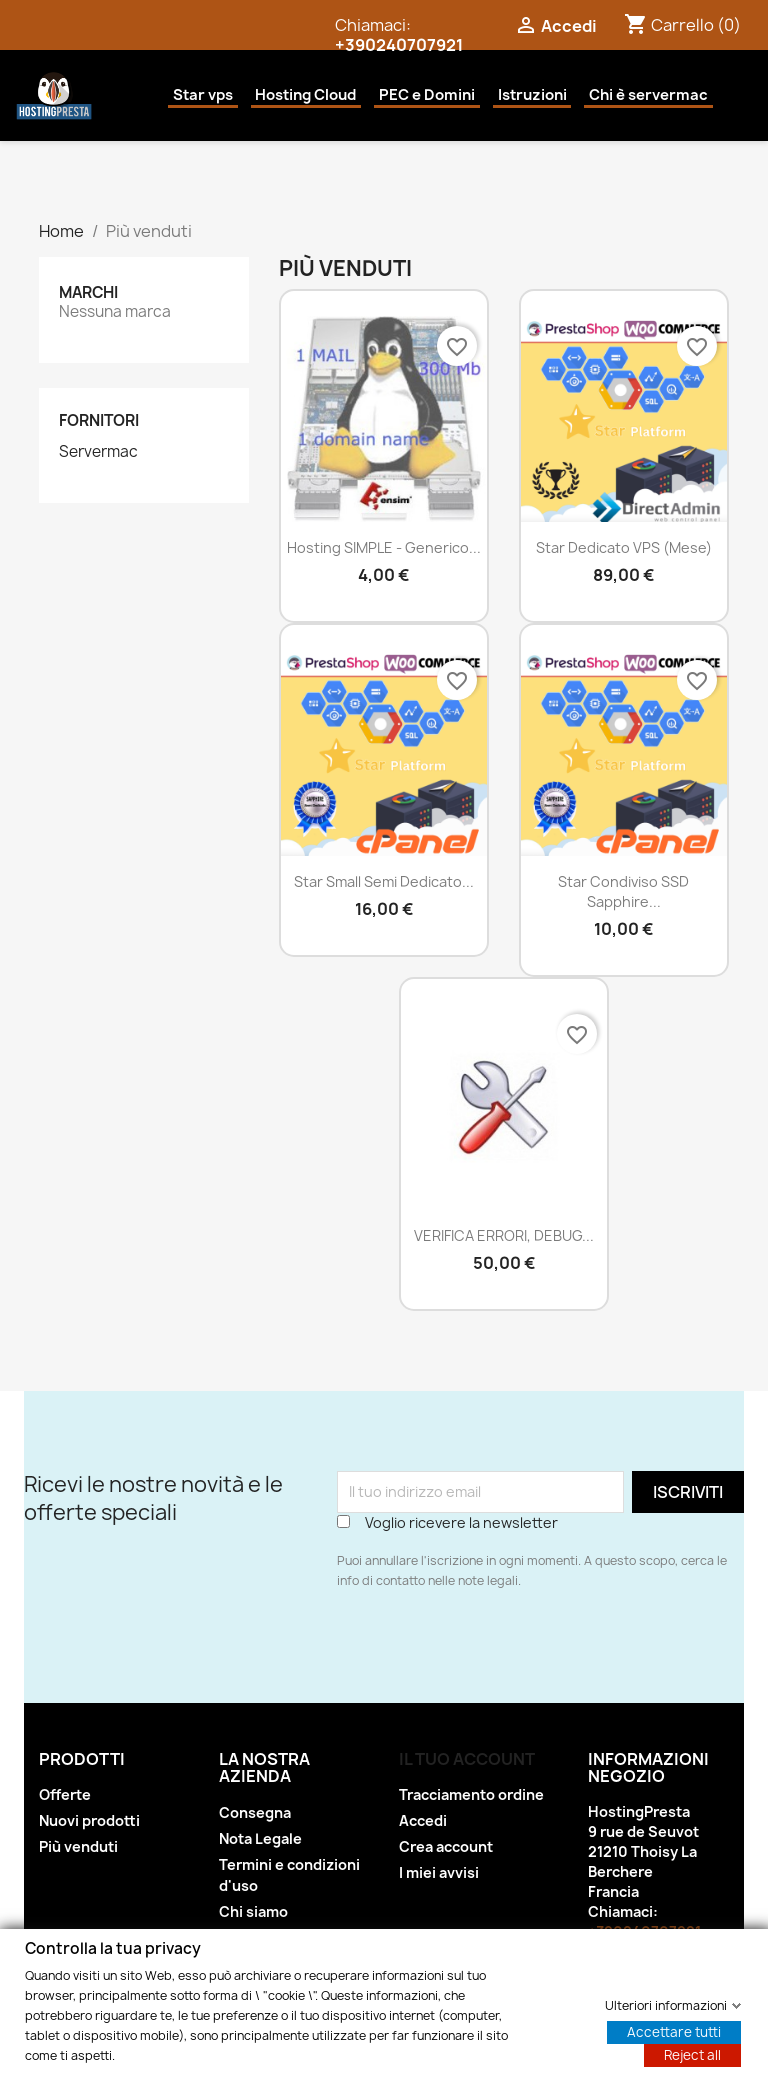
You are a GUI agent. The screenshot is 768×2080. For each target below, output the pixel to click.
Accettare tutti (674, 2031)
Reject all (692, 2054)
